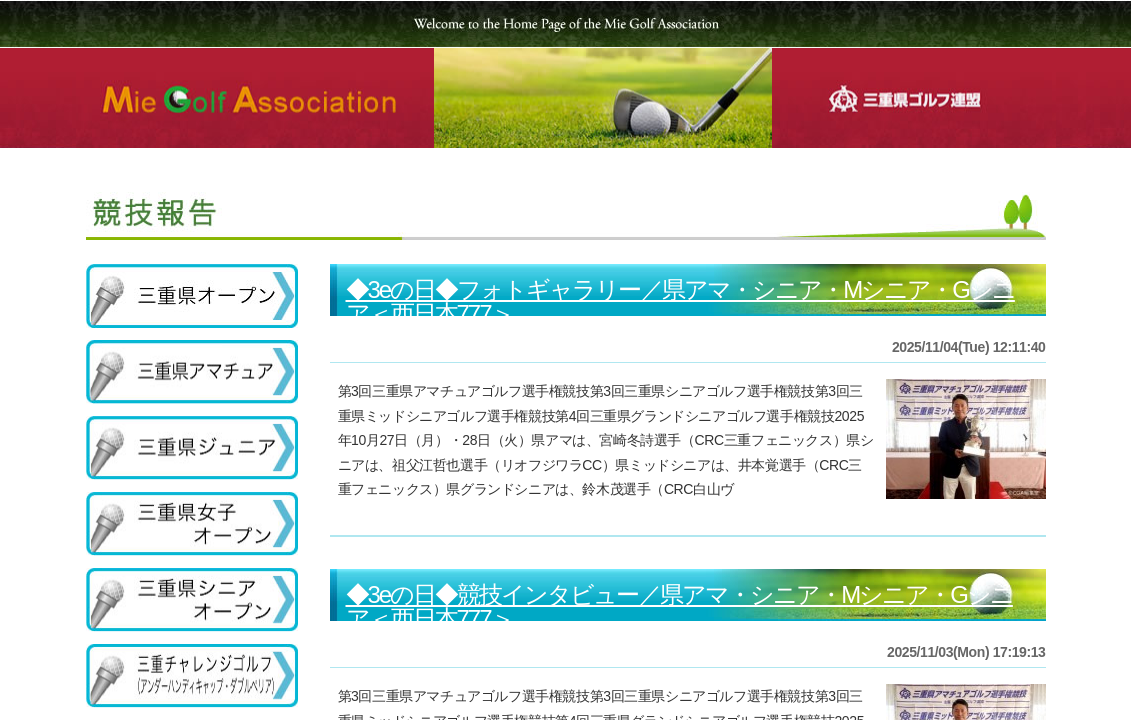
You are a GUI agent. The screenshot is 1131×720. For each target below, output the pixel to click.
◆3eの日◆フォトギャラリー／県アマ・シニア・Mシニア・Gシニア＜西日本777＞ (680, 301)
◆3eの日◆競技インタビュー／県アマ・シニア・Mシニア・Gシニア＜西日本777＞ (679, 606)
